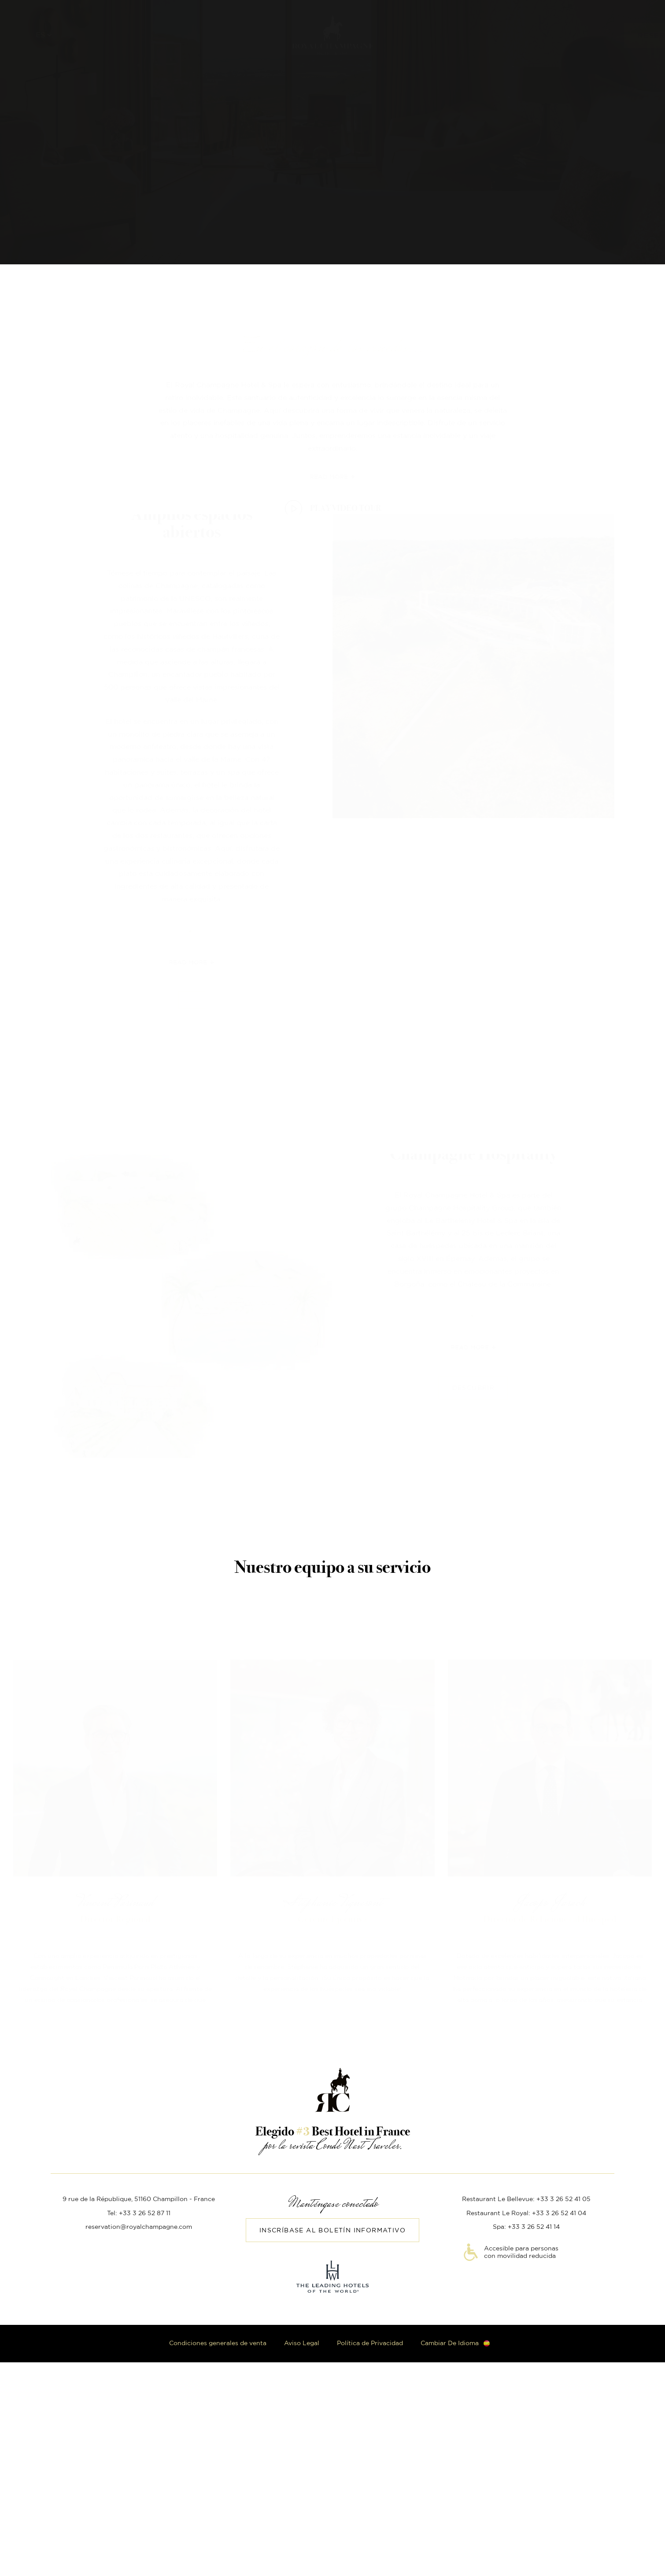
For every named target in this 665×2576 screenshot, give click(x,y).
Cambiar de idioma (450, 2343)
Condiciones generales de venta (217, 2343)
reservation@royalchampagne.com (138, 2227)
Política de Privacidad (370, 2343)
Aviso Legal (301, 2343)
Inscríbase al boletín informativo (332, 2231)
